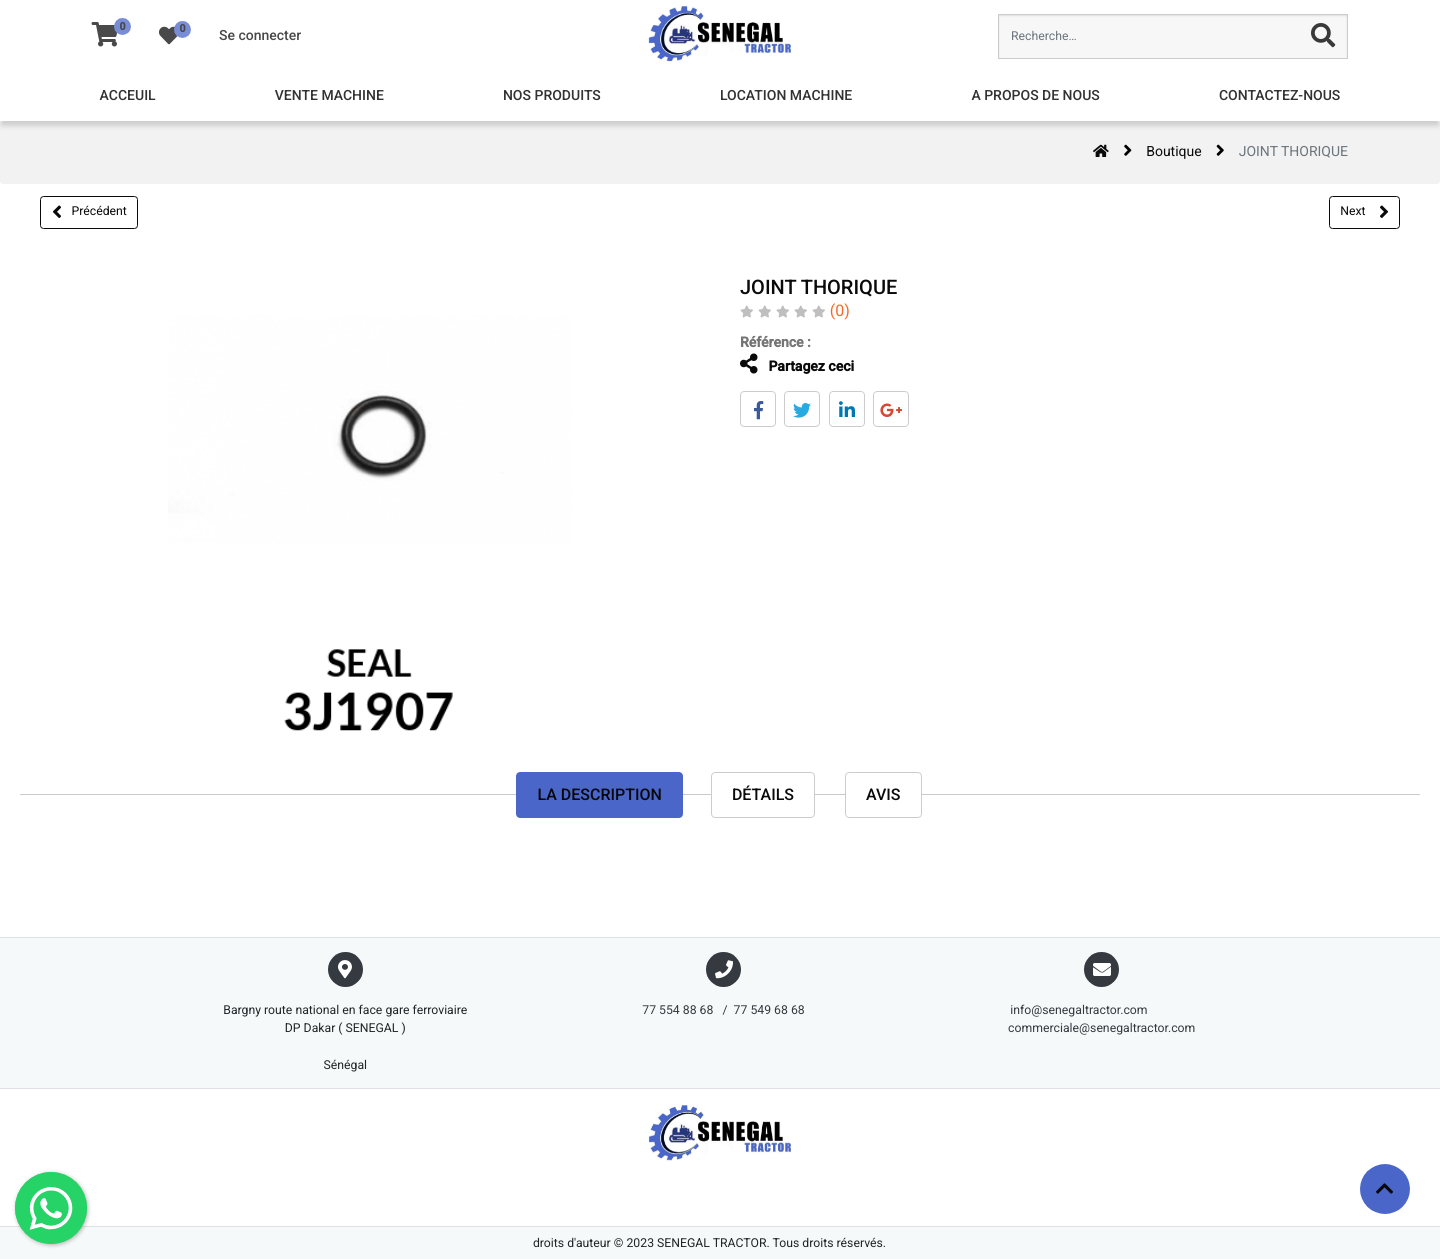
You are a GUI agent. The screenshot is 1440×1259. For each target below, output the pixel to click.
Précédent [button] (89, 212)
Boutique (1174, 152)
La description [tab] (599, 794)
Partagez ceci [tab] (791, 364)
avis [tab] (883, 794)
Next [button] (1364, 212)
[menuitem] (128, 96)
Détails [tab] (763, 794)
